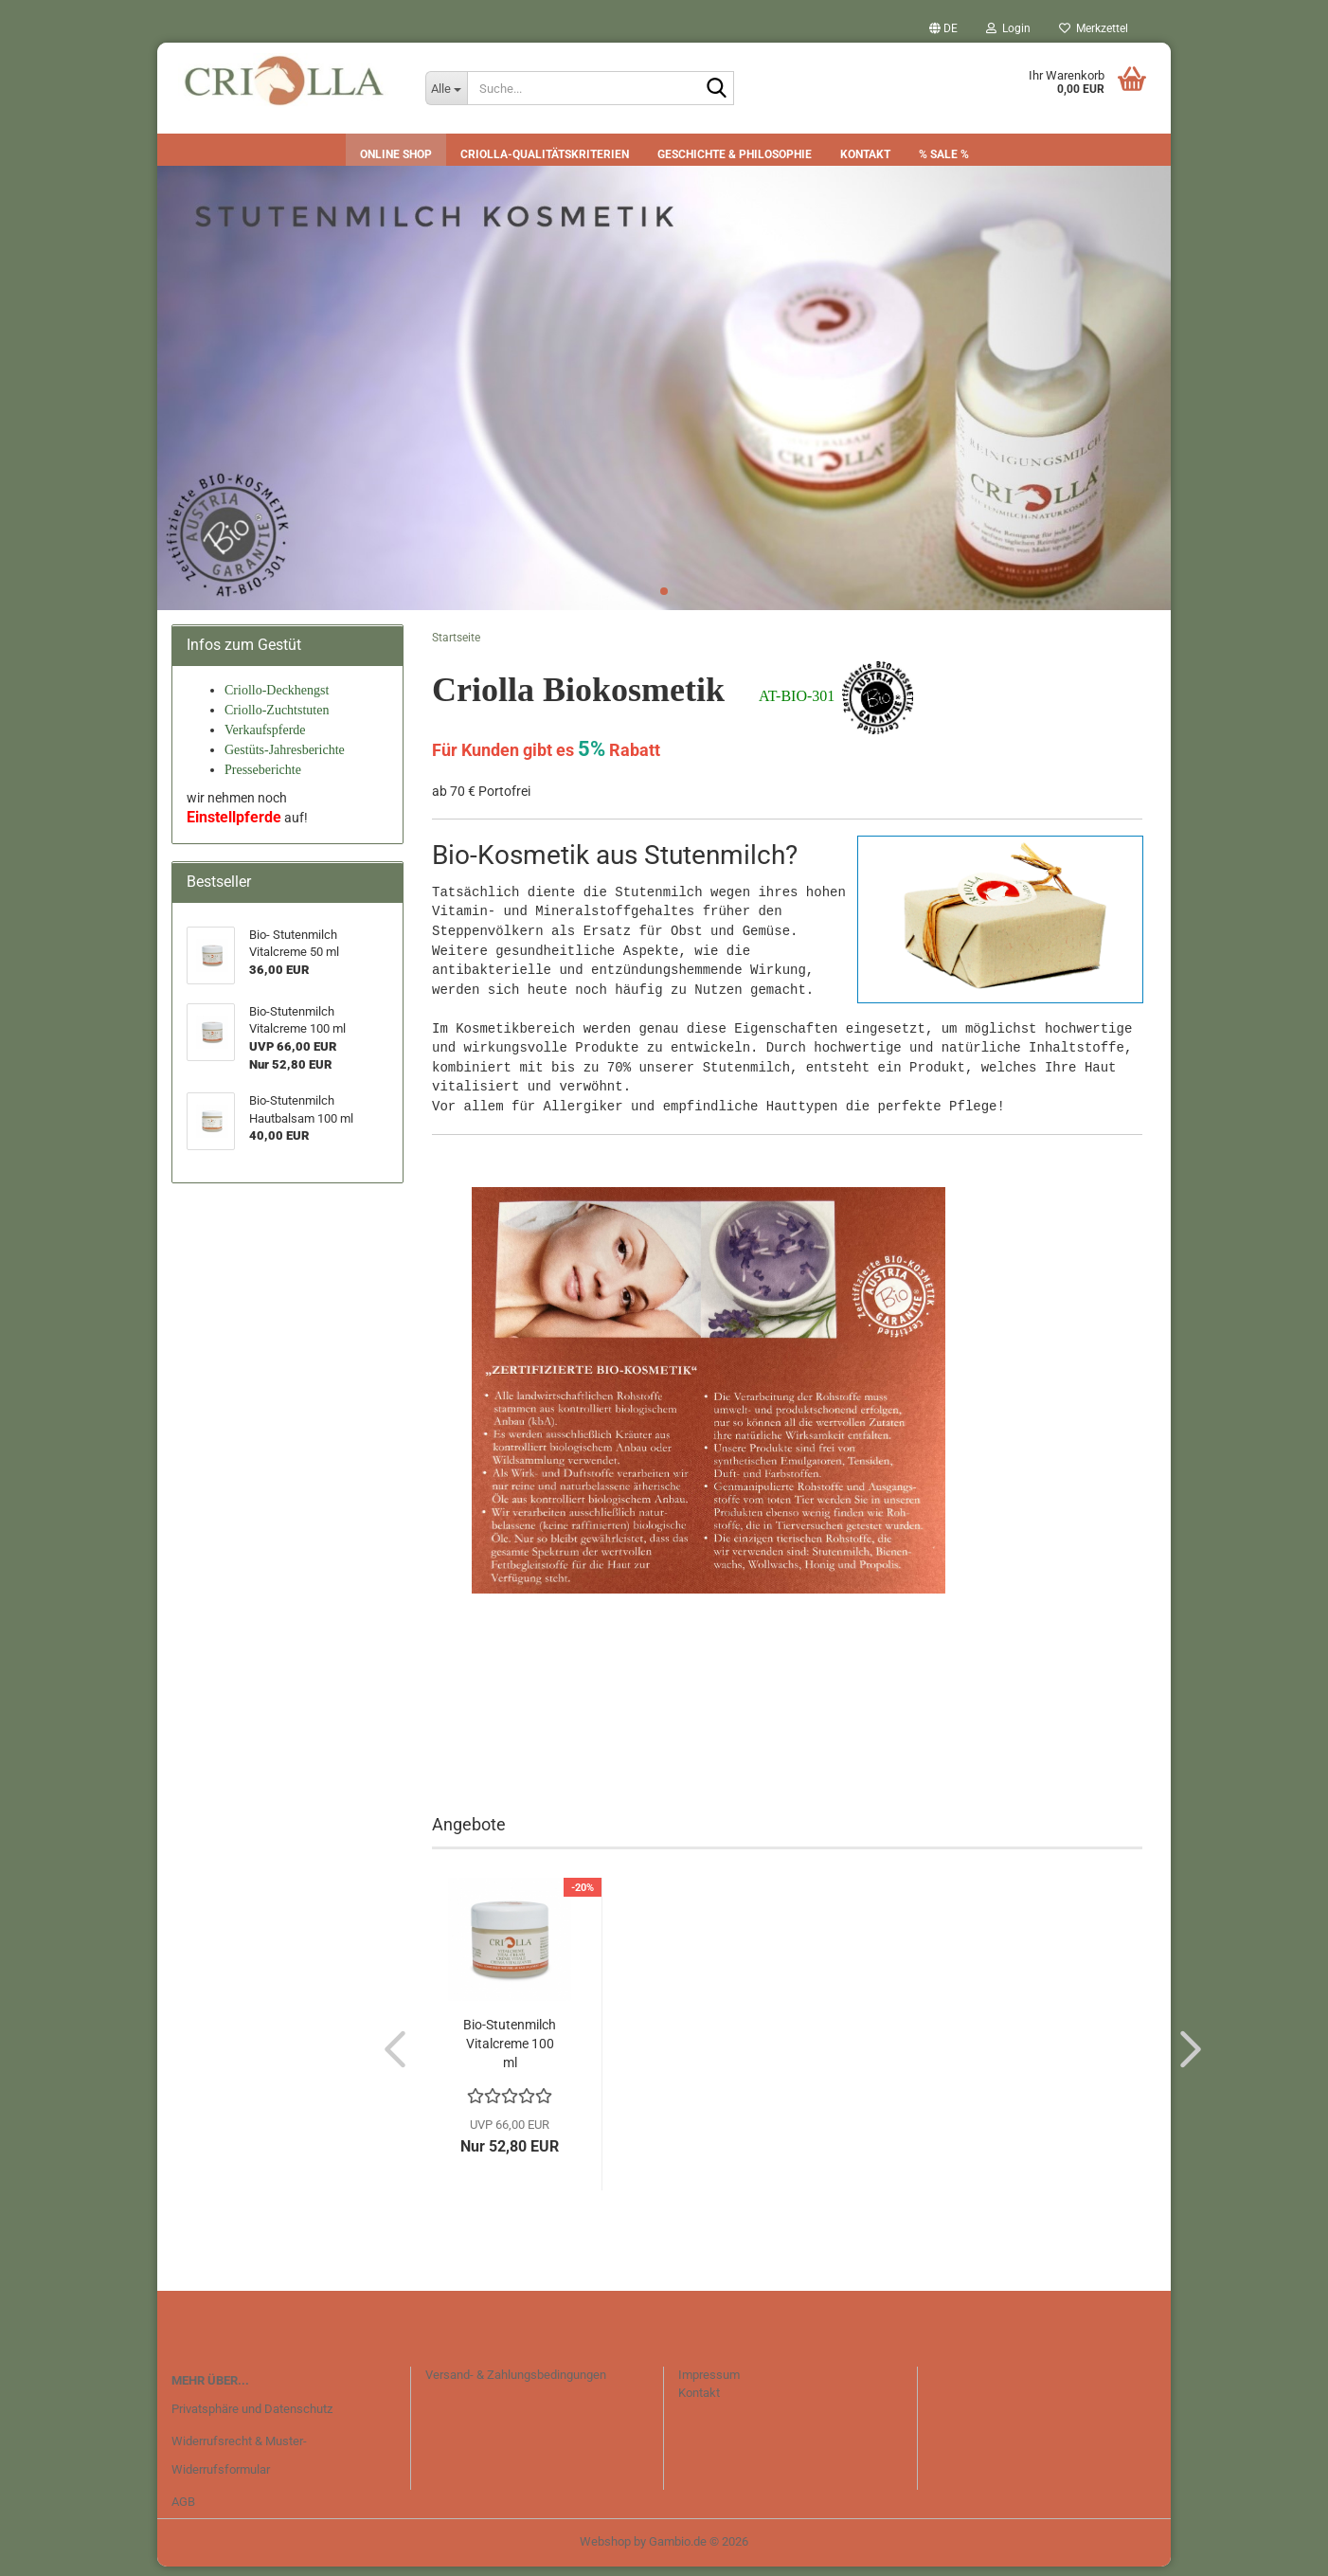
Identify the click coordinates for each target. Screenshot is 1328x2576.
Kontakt (865, 154)
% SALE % (944, 154)
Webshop (605, 2551)
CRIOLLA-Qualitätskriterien (544, 154)
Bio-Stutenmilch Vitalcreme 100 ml (509, 2053)
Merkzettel (1093, 28)
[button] (943, 28)
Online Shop (396, 154)
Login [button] (1008, 28)
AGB (183, 2511)
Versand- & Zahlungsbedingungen (515, 2384)
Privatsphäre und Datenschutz (251, 2419)
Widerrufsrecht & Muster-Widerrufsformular (239, 2464)
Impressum (709, 2384)
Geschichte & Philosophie (734, 154)
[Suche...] (446, 88)
